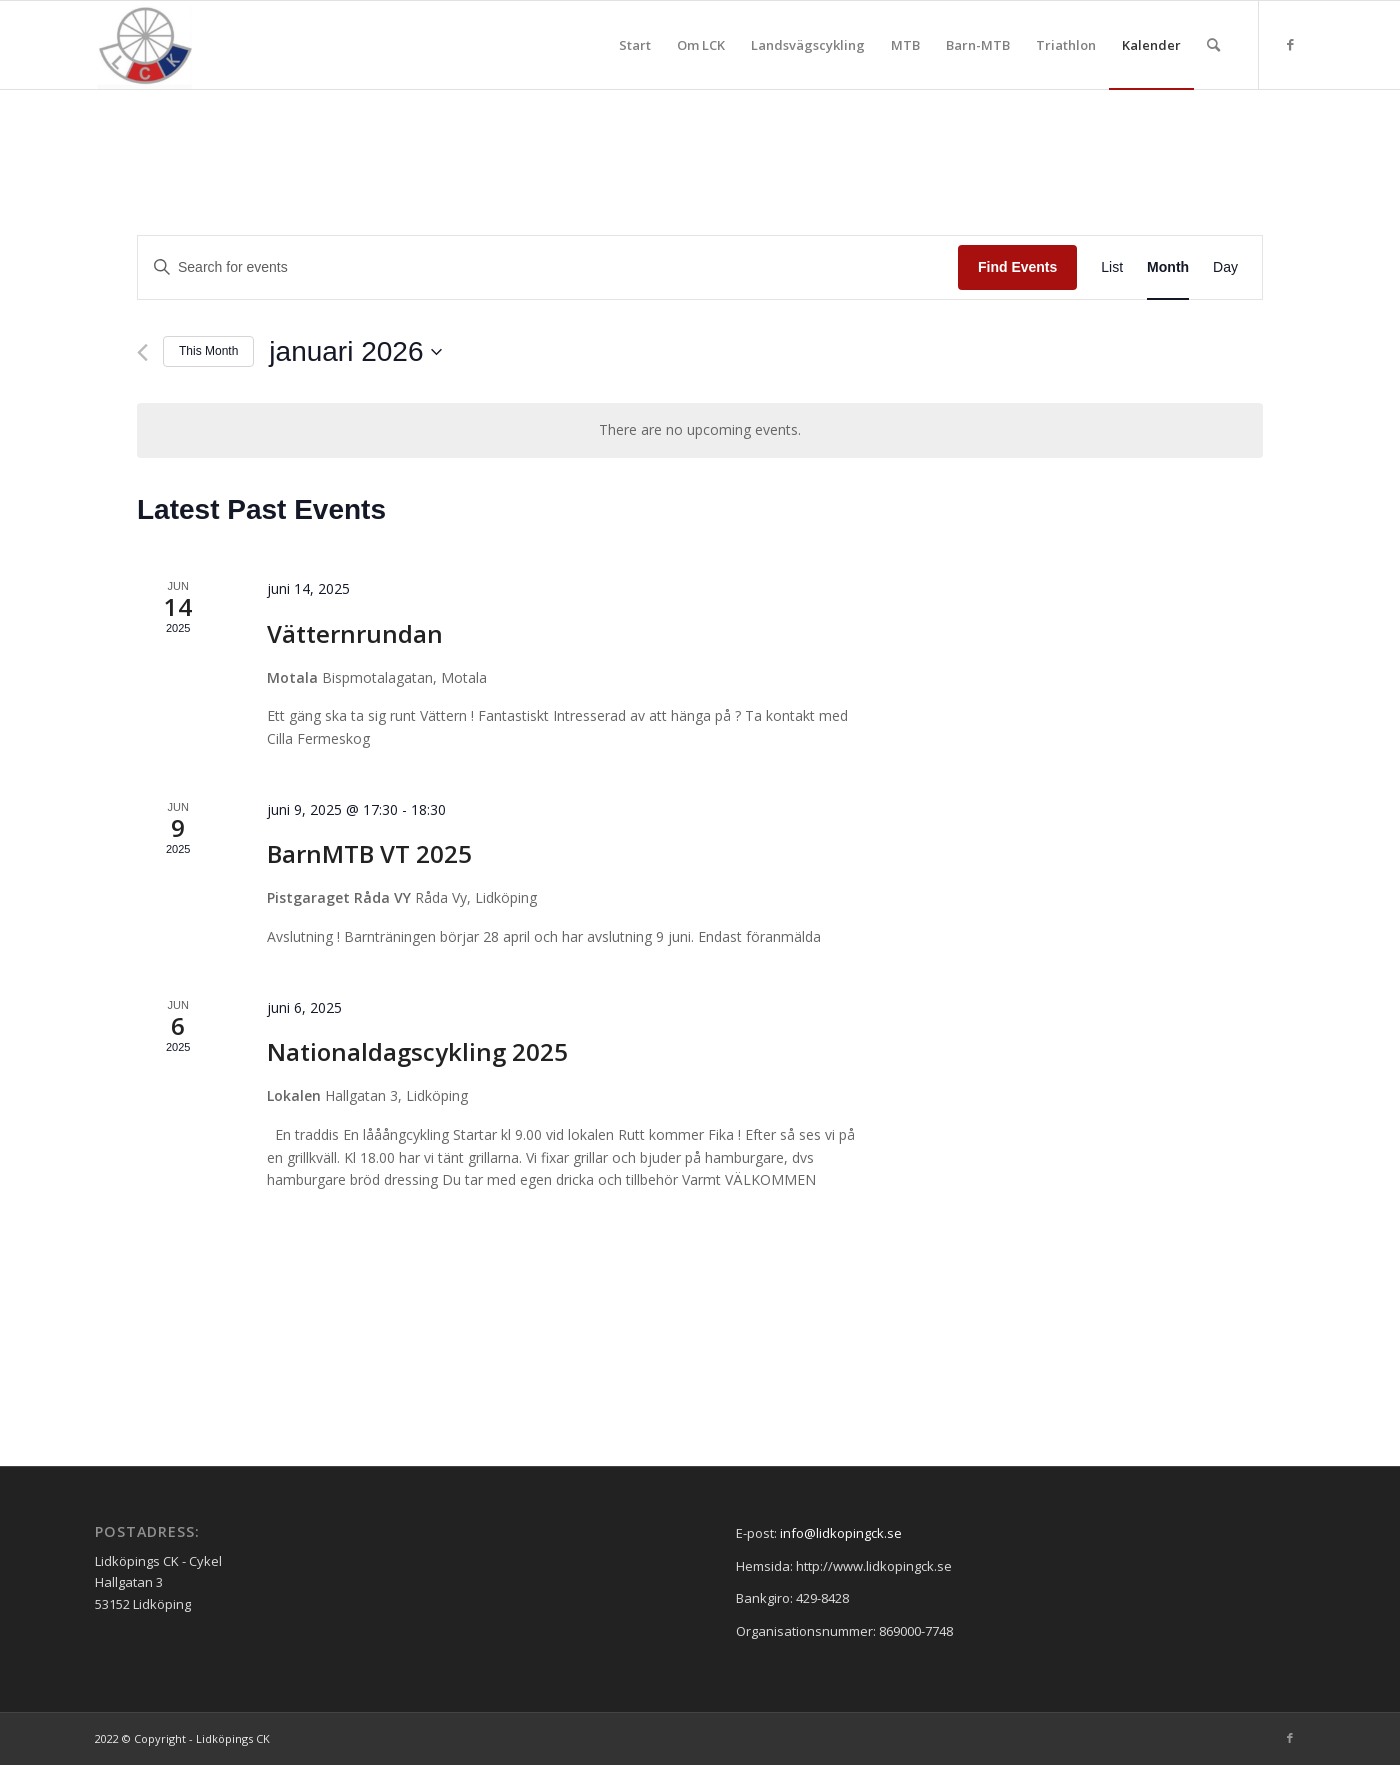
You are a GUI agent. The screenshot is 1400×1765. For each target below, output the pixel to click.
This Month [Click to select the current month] (208, 351)
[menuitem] (635, 45)
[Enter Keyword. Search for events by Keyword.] (548, 267)
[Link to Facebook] (1290, 44)
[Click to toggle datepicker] (355, 352)
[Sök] (1213, 45)
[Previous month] (142, 352)
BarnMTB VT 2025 (369, 853)
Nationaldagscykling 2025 (417, 1051)
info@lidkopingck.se (841, 1533)
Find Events (1017, 267)
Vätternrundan (355, 633)
